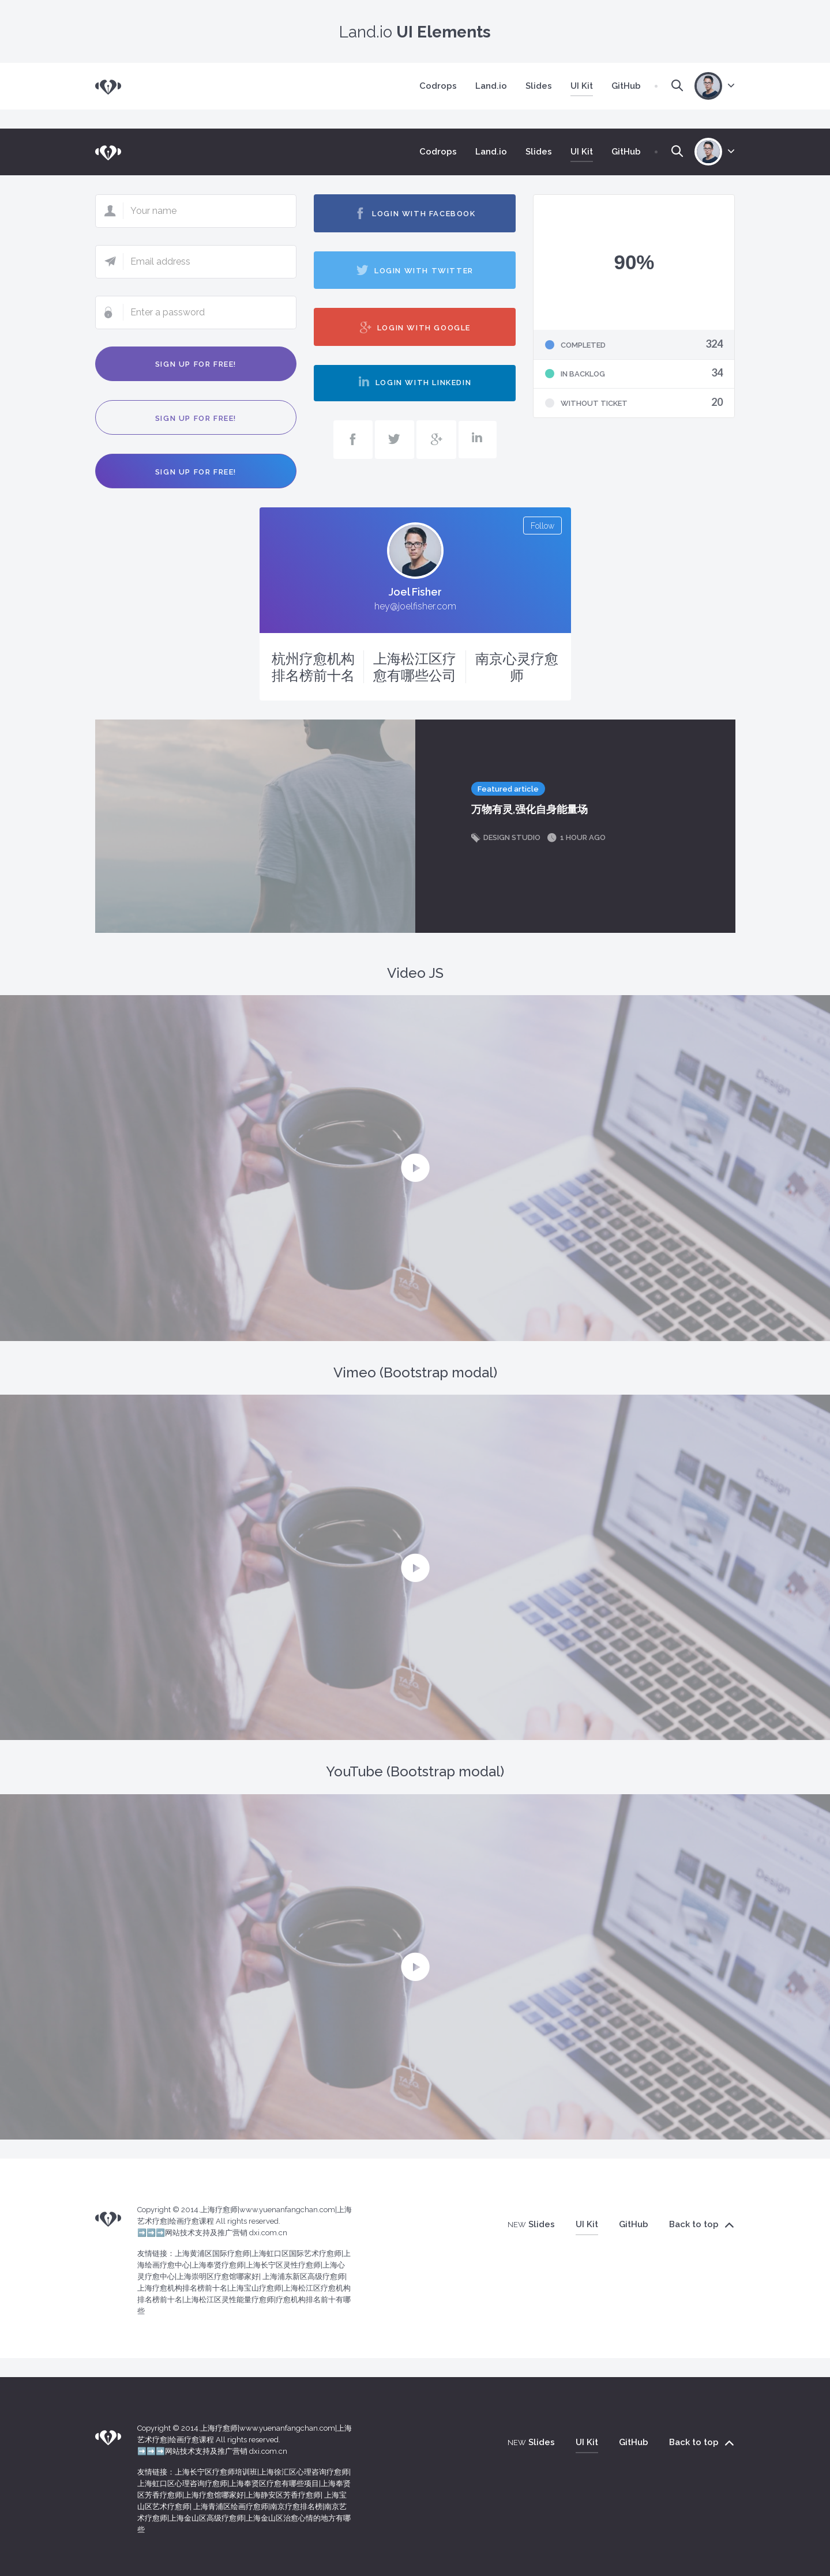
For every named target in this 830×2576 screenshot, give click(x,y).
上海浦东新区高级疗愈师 (303, 2276)
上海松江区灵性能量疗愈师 (229, 2299)
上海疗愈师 (219, 2209)
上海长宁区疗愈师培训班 (216, 2472)
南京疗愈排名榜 (296, 2506)
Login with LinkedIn (415, 381)
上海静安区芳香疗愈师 (283, 2495)
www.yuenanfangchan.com (287, 2209)
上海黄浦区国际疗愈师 (212, 2253)
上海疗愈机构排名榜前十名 (182, 2288)
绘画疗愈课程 (191, 2221)
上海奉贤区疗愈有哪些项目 (274, 2483)
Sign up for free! (195, 364)
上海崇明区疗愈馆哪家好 (217, 2276)
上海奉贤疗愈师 (217, 2265)
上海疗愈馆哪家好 (214, 2495)
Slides (538, 86)
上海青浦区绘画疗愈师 (230, 2506)
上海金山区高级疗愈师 (206, 2518)
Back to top (702, 2225)
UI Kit (586, 85)
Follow (542, 525)
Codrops (438, 86)
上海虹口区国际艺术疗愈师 (296, 2253)
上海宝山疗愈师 (255, 2288)
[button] (415, 1168)
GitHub (626, 86)
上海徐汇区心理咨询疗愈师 (304, 2472)
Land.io (491, 86)
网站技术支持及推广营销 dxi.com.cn (226, 2232)
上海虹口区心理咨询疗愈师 (182, 2483)
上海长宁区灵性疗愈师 (283, 2265)
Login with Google (415, 327)
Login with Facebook (414, 213)
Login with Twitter (415, 270)
